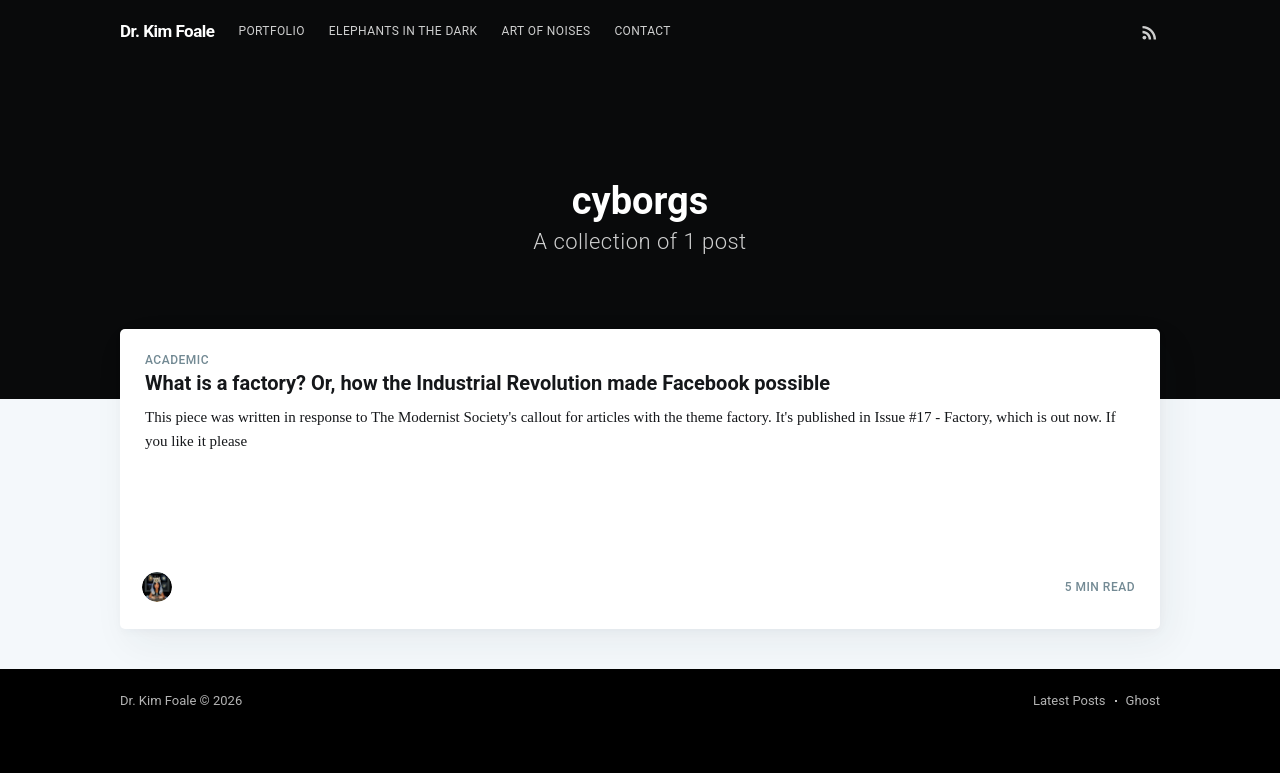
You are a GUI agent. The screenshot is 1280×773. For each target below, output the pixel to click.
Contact (642, 31)
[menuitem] (271, 31)
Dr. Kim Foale (167, 31)
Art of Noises (546, 31)
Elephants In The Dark (403, 31)
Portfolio (271, 31)
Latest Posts (1069, 700)
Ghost (1143, 700)
